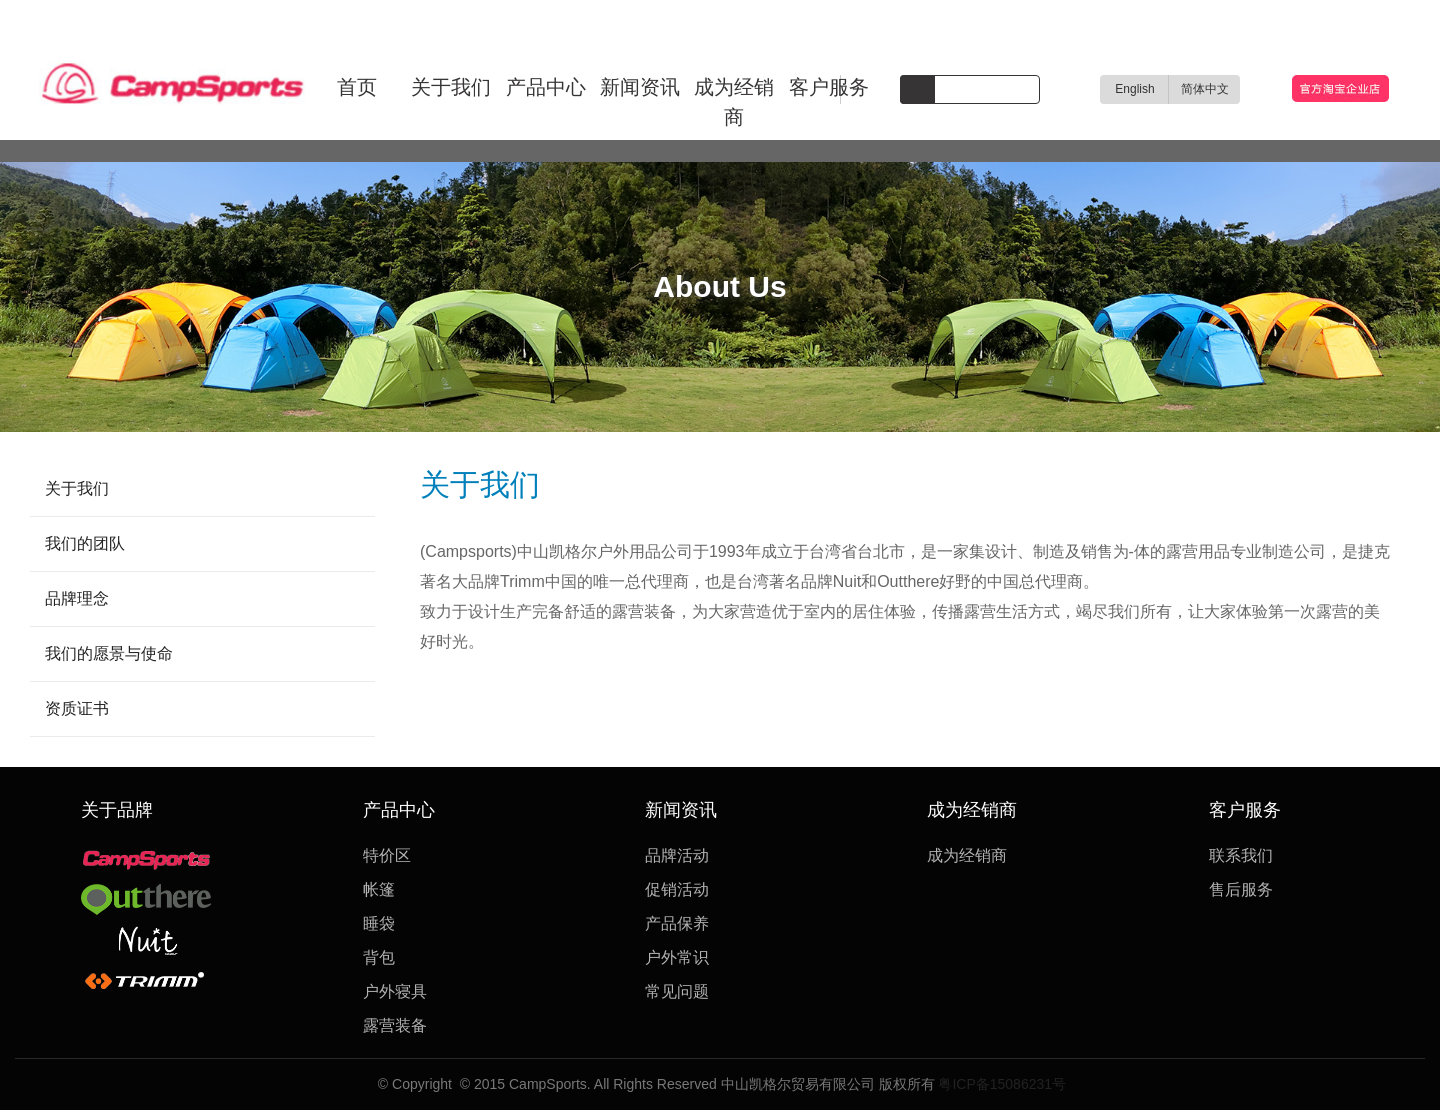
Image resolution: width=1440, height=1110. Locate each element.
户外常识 (677, 957)
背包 (379, 957)
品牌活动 (677, 855)
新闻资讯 (640, 87)
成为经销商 (734, 102)
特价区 (387, 855)
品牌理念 (77, 598)
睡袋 (379, 923)
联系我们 (1241, 855)
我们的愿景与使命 (109, 653)
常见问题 (677, 991)
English (1134, 89)
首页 (357, 87)
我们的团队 (85, 543)
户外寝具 (395, 991)
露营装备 (395, 1025)
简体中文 (1205, 89)
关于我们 (451, 87)
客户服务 (829, 87)
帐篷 (379, 889)
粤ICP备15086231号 (1001, 1084)
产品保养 (677, 923)
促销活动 (677, 889)
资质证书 (77, 708)
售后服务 (1241, 889)
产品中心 (546, 87)
